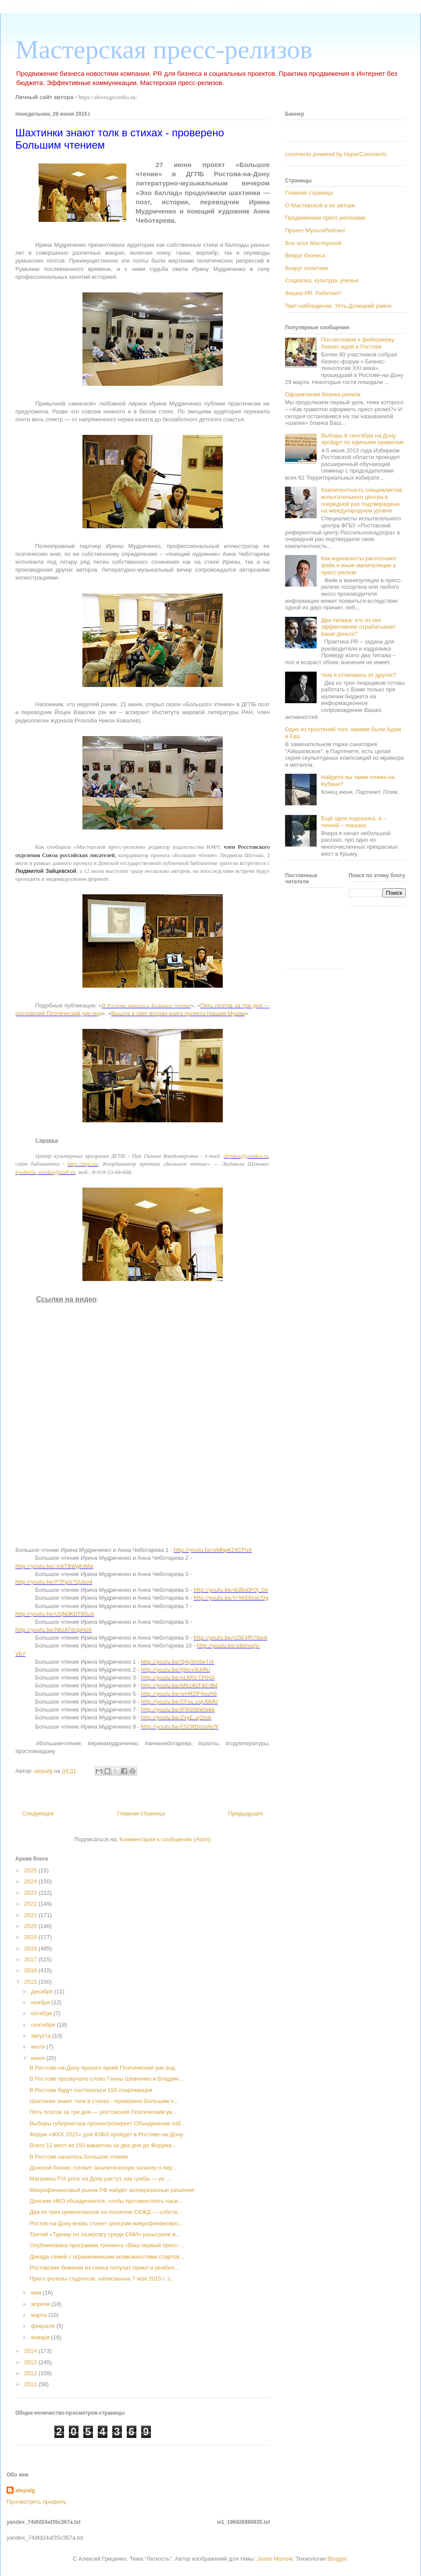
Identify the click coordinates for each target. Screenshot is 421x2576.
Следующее (38, 1813)
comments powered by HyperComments (336, 154)
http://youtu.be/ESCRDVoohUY (179, 1726)
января (41, 2337)
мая (37, 2292)
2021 (31, 1915)
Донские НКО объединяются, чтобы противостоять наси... (105, 2201)
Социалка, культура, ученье (322, 280)
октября (42, 2013)
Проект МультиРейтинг (315, 230)
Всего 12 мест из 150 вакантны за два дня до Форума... (102, 2145)
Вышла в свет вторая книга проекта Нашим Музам (178, 1013)
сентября (44, 2024)
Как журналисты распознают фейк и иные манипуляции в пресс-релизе (358, 565)
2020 (31, 1926)
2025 (31, 1870)
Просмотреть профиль (36, 2501)
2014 (31, 2351)
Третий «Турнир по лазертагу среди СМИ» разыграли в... (104, 2234)
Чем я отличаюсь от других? (358, 675)
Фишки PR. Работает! (313, 293)
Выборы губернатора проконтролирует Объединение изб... (107, 2123)
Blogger (337, 2558)
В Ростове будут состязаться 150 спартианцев (90, 2090)
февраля (44, 2326)
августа (41, 2035)
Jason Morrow (275, 2558)
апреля (41, 2304)
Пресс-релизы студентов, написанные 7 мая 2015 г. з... (102, 2278)
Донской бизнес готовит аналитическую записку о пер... (103, 2167)
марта (40, 2315)
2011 (31, 2384)
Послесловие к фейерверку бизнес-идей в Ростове (357, 343)
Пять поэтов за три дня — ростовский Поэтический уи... (103, 2112)
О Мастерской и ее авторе (320, 205)
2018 (31, 1948)
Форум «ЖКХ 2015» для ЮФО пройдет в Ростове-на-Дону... (108, 2134)
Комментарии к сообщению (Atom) (165, 1839)
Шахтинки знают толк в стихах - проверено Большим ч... (103, 2101)
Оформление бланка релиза (322, 394)
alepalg (25, 2490)
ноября (41, 2002)
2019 (31, 1937)
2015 (31, 1981)
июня (38, 2058)
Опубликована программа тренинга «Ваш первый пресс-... (106, 2245)
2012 (31, 2373)
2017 (31, 1959)
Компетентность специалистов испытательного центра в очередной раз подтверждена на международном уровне (361, 500)
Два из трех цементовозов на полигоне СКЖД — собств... (105, 2212)
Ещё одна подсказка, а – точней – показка (353, 822)
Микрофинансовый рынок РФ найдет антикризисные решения (111, 2190)
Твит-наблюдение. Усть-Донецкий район (338, 305)
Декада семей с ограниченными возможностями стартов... (106, 2256)
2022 (31, 1903)
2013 (31, 2362)
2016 (31, 1970)
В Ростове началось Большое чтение (78, 2156)
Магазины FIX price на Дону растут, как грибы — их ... (100, 2178)
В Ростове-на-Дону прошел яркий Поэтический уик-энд (102, 2067)
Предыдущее (245, 1813)
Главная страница (141, 1813)
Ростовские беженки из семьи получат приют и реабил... (104, 2267)
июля (38, 2046)
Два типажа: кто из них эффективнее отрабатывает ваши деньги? (358, 627)
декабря (42, 1991)
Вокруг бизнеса (305, 255)
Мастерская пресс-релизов (163, 49)
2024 (31, 1881)
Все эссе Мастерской (313, 243)
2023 (31, 1892)
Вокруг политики (306, 268)
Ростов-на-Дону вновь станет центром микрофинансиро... (106, 2223)
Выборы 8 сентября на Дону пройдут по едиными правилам (362, 439)
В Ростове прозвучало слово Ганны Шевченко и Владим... (106, 2078)
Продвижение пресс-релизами (325, 217)
